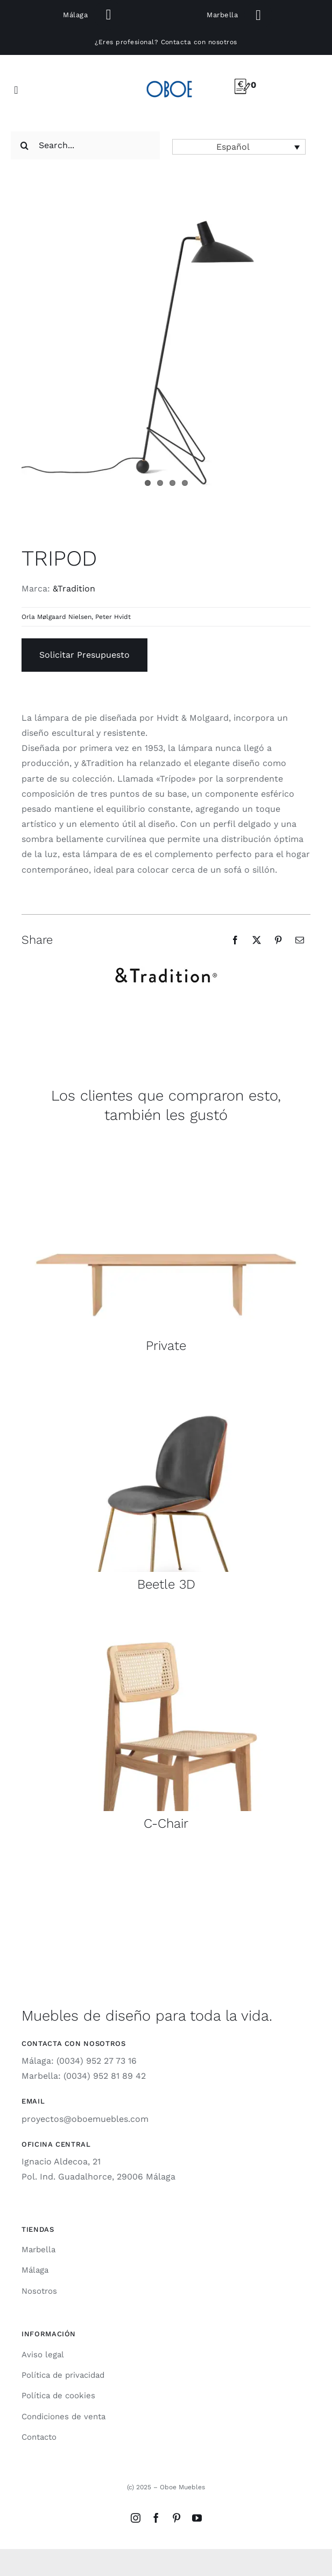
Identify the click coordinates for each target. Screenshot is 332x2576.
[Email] (299, 940)
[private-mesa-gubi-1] (166, 1138)
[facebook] (156, 2518)
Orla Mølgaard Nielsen (56, 617)
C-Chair (166, 1823)
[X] (256, 940)
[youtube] (197, 2518)
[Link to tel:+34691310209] (108, 15)
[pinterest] (176, 2518)
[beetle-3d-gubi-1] (166, 1376)
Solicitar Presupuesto (84, 655)
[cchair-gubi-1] (166, 1616)
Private (166, 1345)
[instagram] (135, 2518)
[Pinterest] (278, 940)
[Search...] (85, 145)
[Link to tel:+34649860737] (258, 15)
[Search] (25, 145)
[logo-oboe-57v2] (169, 79)
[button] (239, 147)
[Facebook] (235, 940)
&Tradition (74, 588)
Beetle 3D (166, 1584)
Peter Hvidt (113, 617)
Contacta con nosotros (199, 42)
